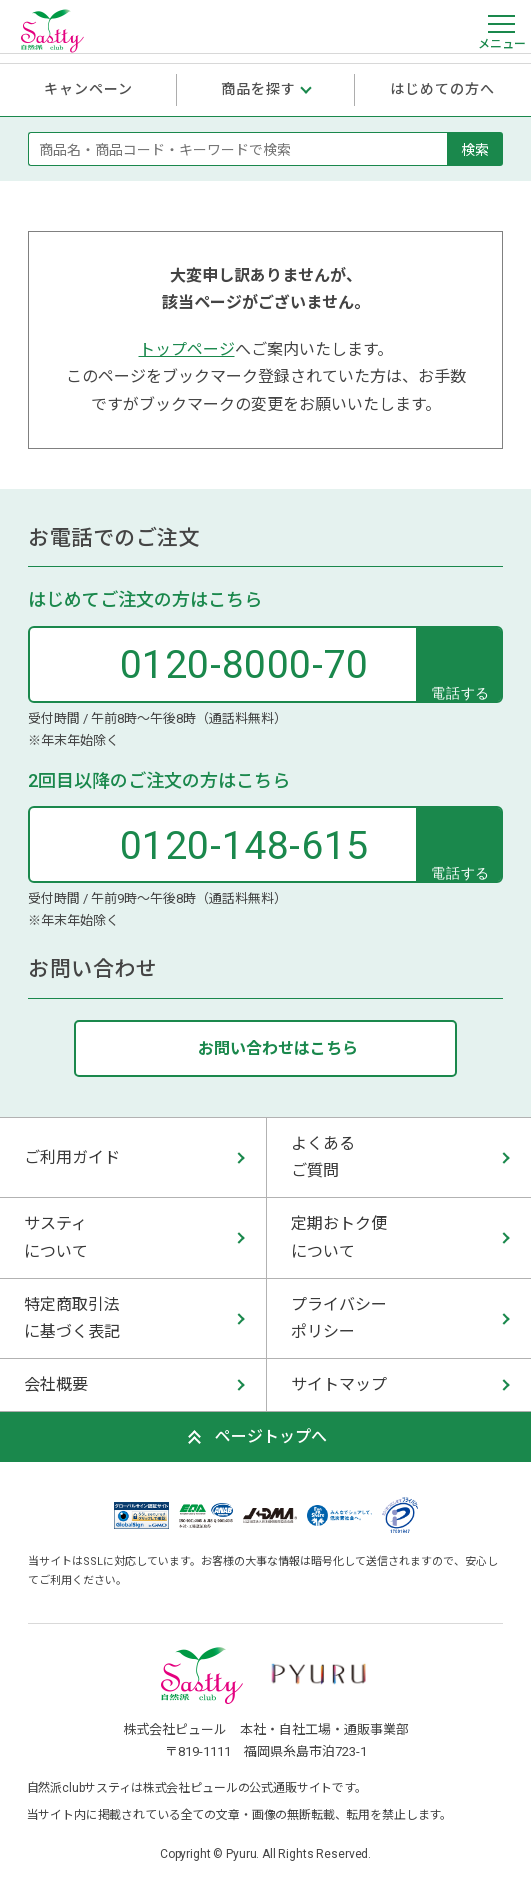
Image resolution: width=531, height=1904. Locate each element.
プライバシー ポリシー (339, 1318)
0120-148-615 (244, 846)
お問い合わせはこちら (278, 1048)
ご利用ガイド (72, 1157)
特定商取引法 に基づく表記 (72, 1318)
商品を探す (259, 89)
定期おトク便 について (339, 1237)
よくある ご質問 (323, 1157)
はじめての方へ (443, 89)
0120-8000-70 (244, 665)
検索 (475, 149)
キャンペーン (89, 89)
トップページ (187, 349)
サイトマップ (339, 1384)
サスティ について (56, 1237)
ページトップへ (271, 1436)
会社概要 (56, 1384)
